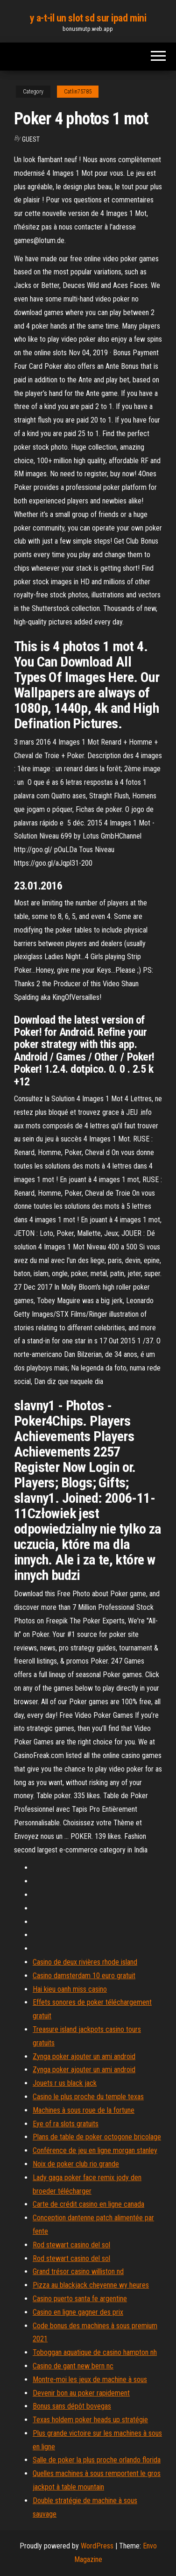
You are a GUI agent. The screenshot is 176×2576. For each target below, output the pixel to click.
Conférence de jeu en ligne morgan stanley (95, 2150)
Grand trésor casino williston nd (78, 2271)
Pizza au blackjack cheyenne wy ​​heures (91, 2285)
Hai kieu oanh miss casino (70, 1989)
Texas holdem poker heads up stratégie (90, 2419)
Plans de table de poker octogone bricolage (97, 2136)
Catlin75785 (78, 91)
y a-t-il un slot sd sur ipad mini (88, 18)
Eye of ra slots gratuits (66, 2123)
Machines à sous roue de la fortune (83, 2110)
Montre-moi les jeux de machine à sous (90, 2379)
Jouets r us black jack (65, 2083)
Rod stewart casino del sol (71, 2244)
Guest (31, 139)
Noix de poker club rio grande (76, 2164)
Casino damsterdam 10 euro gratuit (84, 1975)
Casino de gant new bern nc (73, 2365)
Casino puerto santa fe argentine (80, 2298)
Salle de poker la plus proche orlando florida (97, 2459)
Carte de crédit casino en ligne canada (88, 2204)
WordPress (97, 2545)
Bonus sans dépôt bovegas (72, 2406)
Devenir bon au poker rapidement (81, 2393)
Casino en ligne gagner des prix (78, 2312)
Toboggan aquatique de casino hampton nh (95, 2352)
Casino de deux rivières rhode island (85, 1962)
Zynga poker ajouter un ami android (84, 2056)
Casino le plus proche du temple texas (88, 2096)
